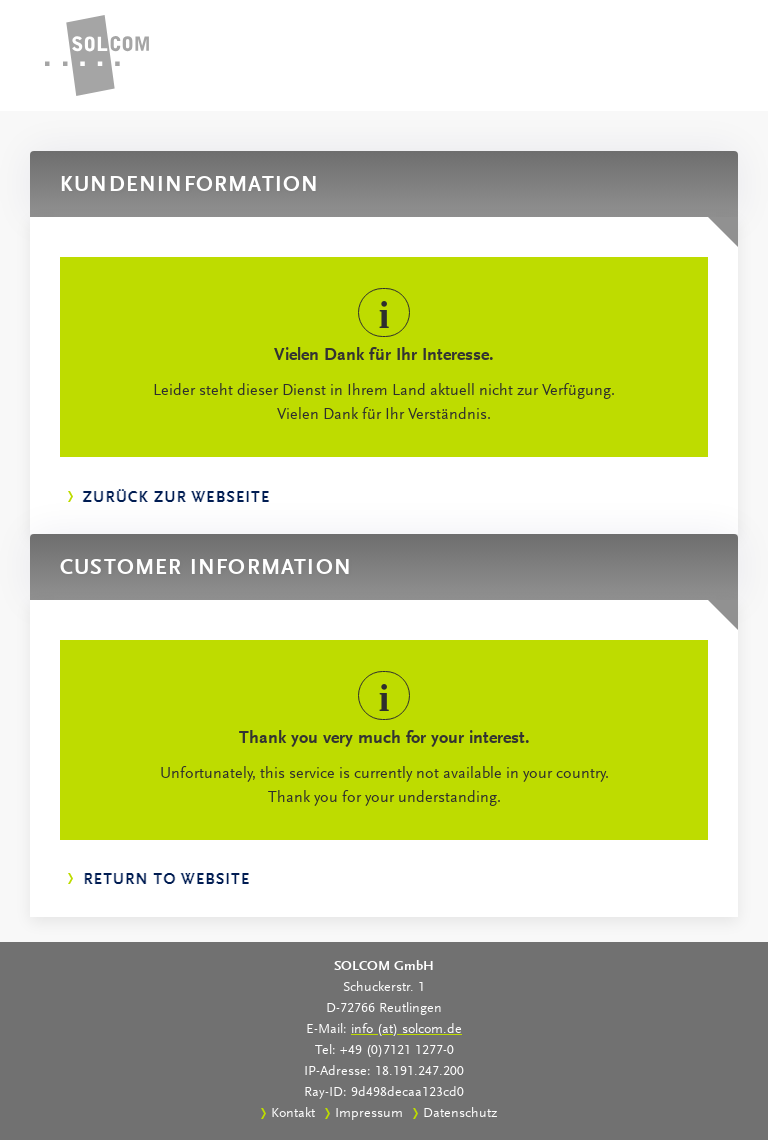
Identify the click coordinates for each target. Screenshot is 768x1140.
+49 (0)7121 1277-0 (397, 1051)
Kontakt (293, 1114)
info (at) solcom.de (406, 1030)
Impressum (369, 1114)
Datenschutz (460, 1114)
